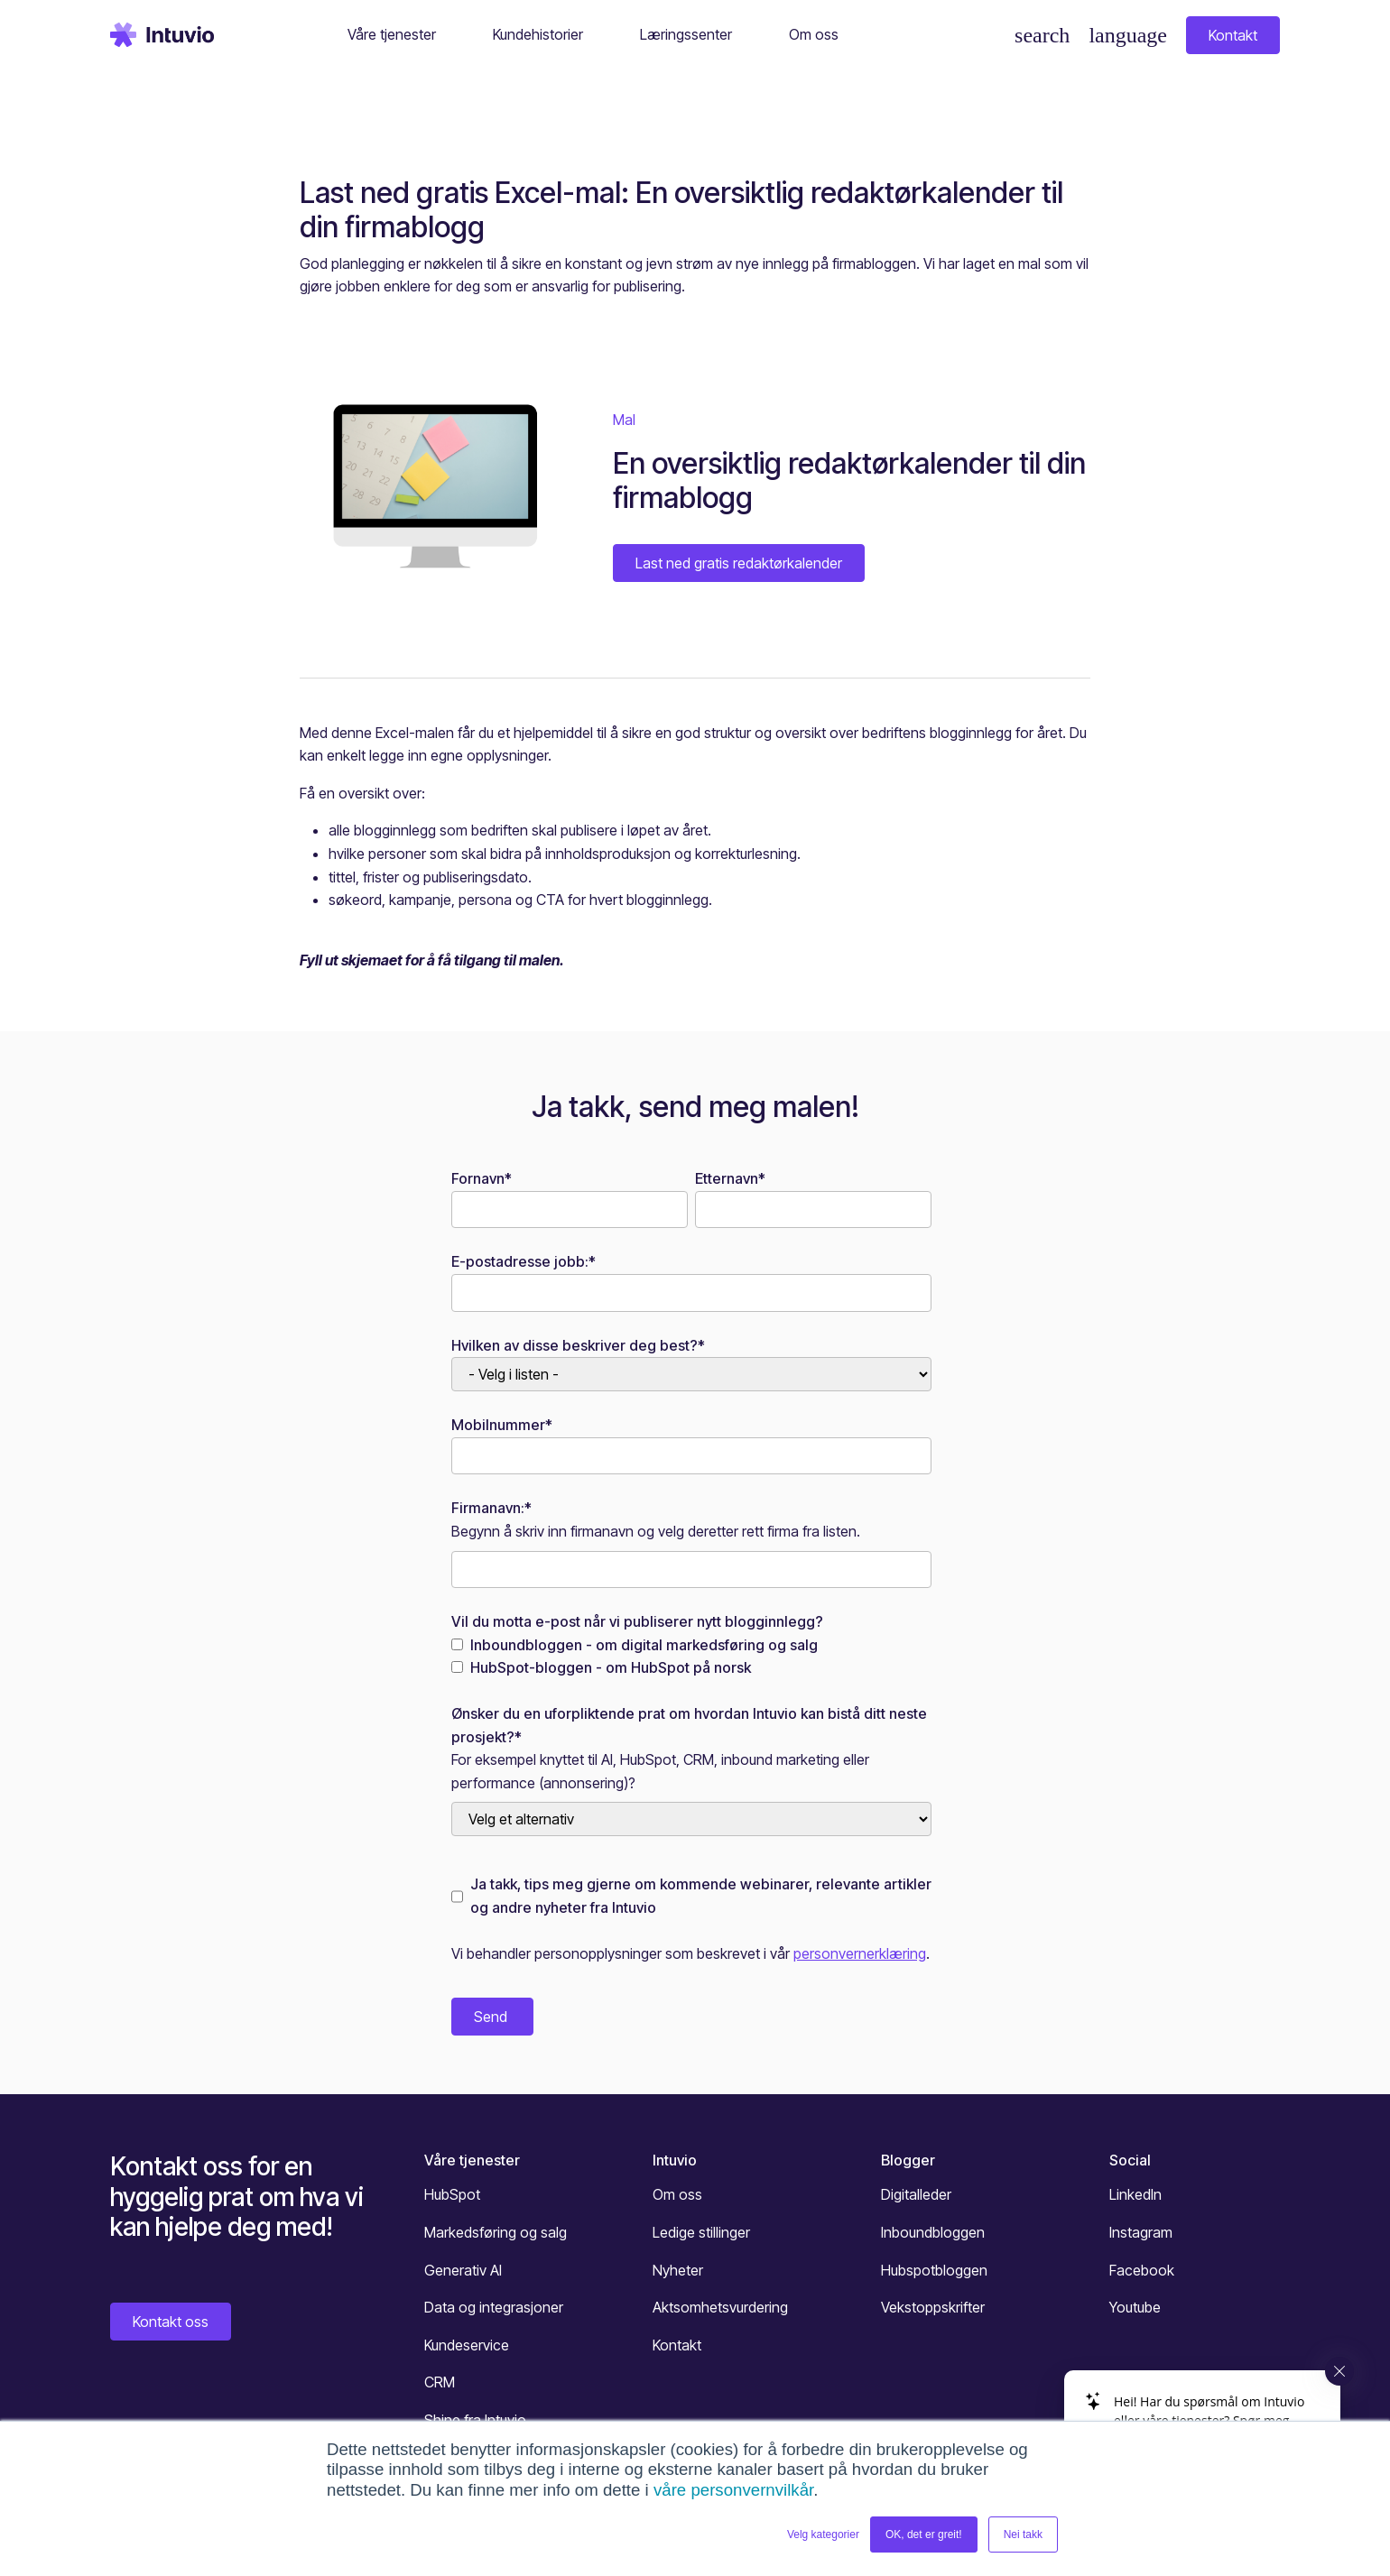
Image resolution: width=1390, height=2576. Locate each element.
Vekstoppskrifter (933, 2307)
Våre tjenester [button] (392, 34)
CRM (439, 2382)
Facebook (1141, 2270)
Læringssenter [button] (686, 34)
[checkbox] (691, 1657)
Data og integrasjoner (493, 2307)
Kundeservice (466, 2345)
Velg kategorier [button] (823, 2534)
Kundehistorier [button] (538, 34)
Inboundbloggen (933, 2232)
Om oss (677, 2194)
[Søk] (1042, 35)
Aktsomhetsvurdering (720, 2307)
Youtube (1135, 2307)
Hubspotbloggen (934, 2270)
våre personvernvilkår (733, 2489)
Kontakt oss (170, 2322)
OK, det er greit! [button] (923, 2534)
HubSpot (452, 2194)
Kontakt (1233, 35)
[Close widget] (1339, 2371)
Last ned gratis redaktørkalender (738, 563)
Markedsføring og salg (495, 2232)
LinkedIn (1135, 2194)
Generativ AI (463, 2270)
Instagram (1140, 2232)
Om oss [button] (814, 34)
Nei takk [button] (1023, 2534)
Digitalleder (916, 2194)
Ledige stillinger (701, 2232)
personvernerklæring (859, 1953)
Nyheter (678, 2270)
